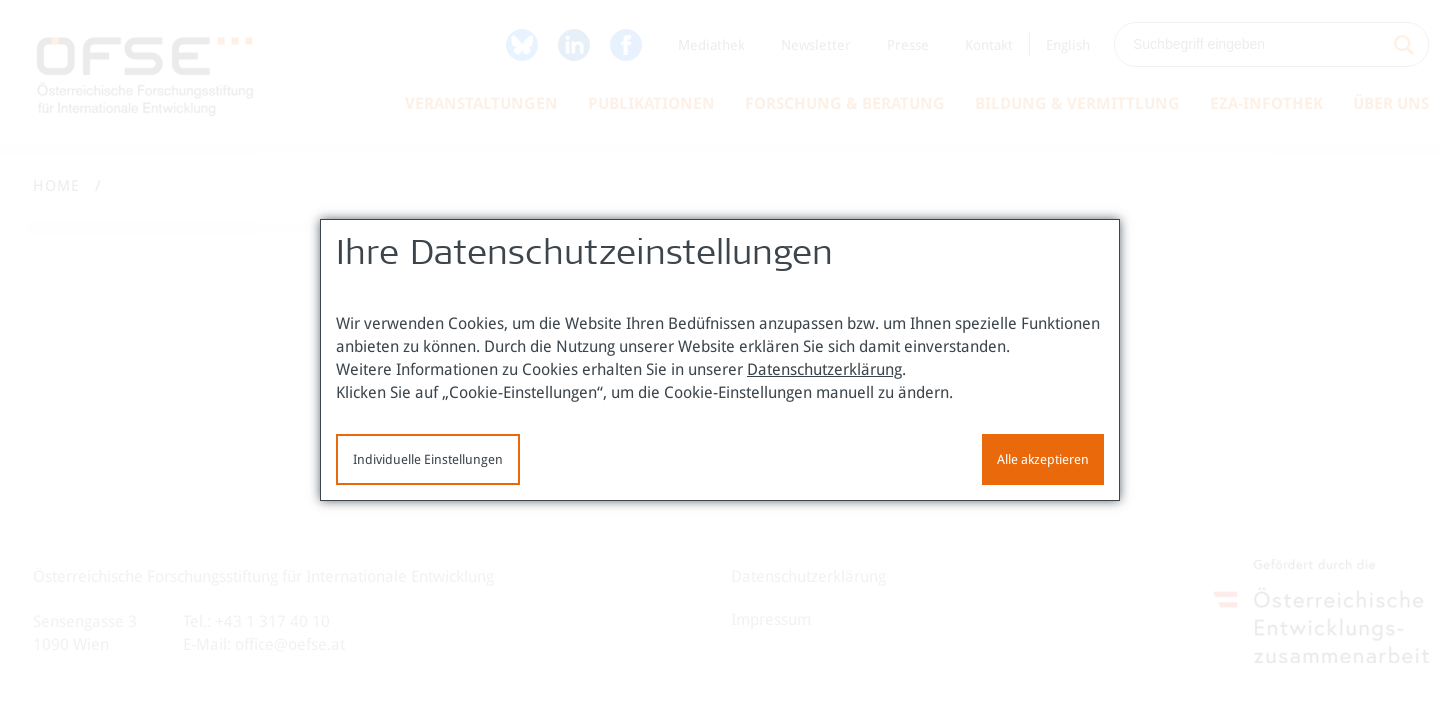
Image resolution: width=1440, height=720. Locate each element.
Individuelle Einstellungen (428, 459)
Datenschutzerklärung (824, 369)
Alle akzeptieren (1043, 459)
